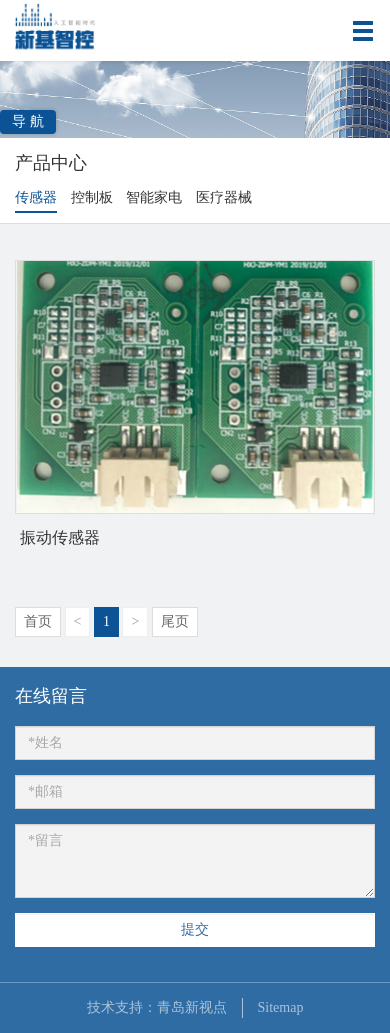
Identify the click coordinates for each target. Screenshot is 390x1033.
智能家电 (154, 197)
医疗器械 (224, 197)
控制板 (92, 197)
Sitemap (281, 1007)
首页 (38, 621)
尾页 (175, 621)
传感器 (36, 197)
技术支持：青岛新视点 (157, 1007)
